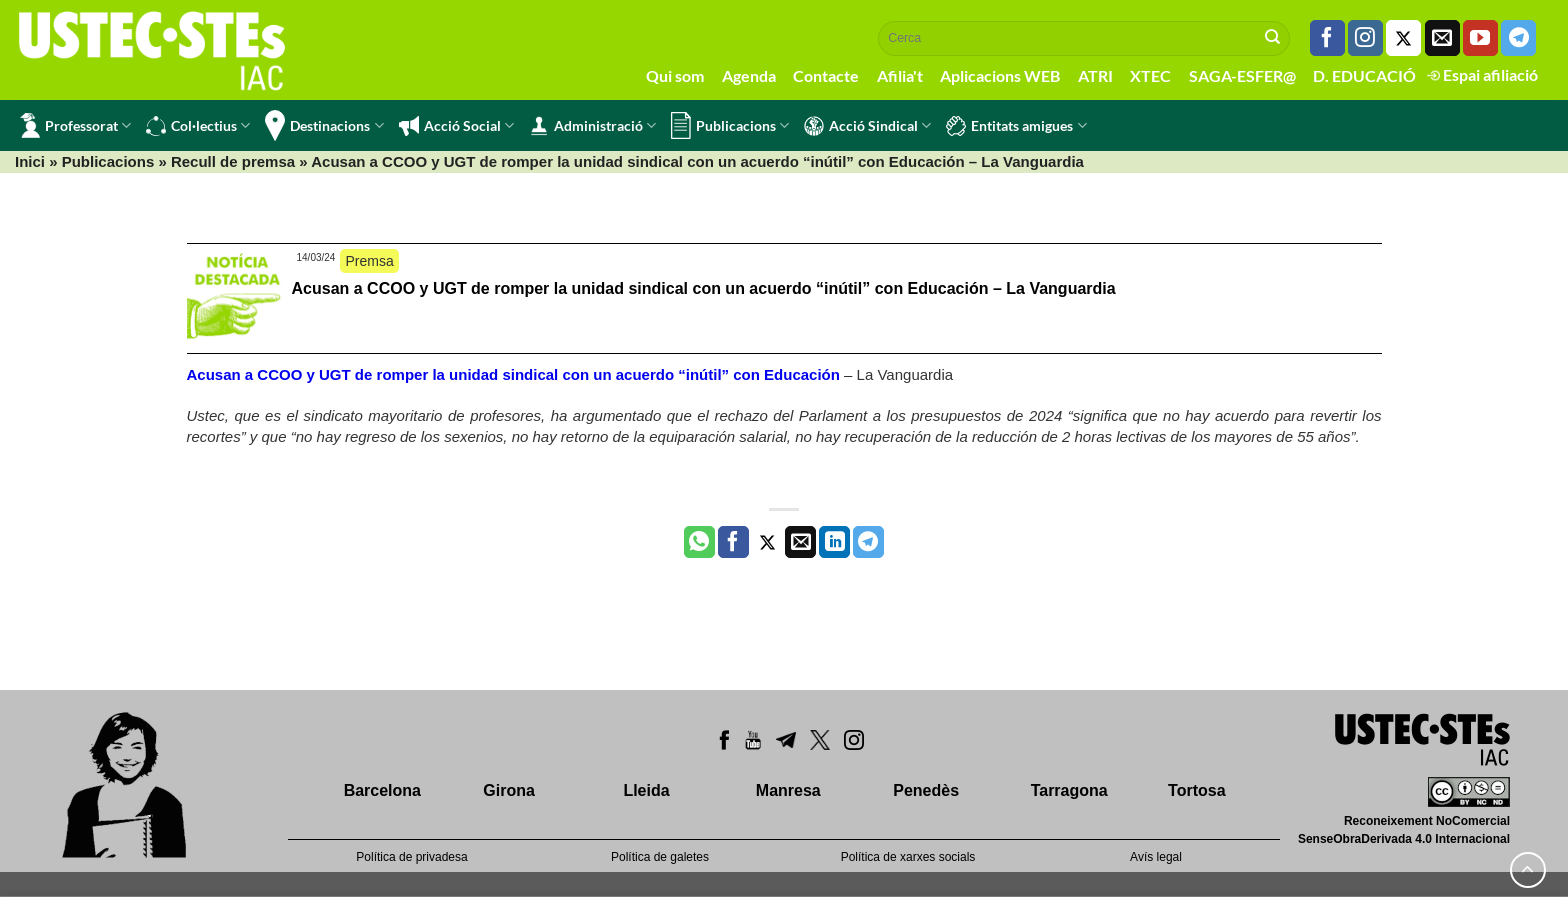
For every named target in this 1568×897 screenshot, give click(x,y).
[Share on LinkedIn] (834, 542)
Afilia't (900, 75)
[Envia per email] (800, 542)
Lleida (646, 790)
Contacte (826, 75)
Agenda (749, 75)
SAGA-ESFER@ (1242, 75)
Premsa (369, 261)
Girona (509, 790)
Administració (592, 126)
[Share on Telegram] (868, 542)
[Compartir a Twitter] (767, 542)
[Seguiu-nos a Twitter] (1403, 38)
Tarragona (1069, 790)
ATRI (1095, 75)
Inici (30, 161)
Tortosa (1196, 790)
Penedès (926, 790)
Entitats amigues (1016, 126)
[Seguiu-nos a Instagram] (1365, 38)
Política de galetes (660, 857)
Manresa (788, 790)
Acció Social (456, 126)
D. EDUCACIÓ (1364, 75)
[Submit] (1273, 38)
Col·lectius (198, 126)
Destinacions (324, 125)
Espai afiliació (1482, 74)
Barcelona (382, 790)
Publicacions (730, 125)
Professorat (75, 125)
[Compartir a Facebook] (733, 542)
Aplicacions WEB (1000, 75)
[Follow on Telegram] (1518, 38)
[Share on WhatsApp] (699, 542)
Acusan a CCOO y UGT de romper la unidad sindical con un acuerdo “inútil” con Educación (513, 374)
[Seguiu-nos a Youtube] (1480, 38)
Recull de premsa (233, 161)
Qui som (675, 75)
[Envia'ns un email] (1442, 38)
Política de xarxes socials (908, 857)
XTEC (1150, 75)
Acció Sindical (867, 126)
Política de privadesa (411, 857)
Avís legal (1156, 857)
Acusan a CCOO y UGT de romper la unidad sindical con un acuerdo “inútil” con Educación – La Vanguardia (704, 288)
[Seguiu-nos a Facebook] (1327, 38)
